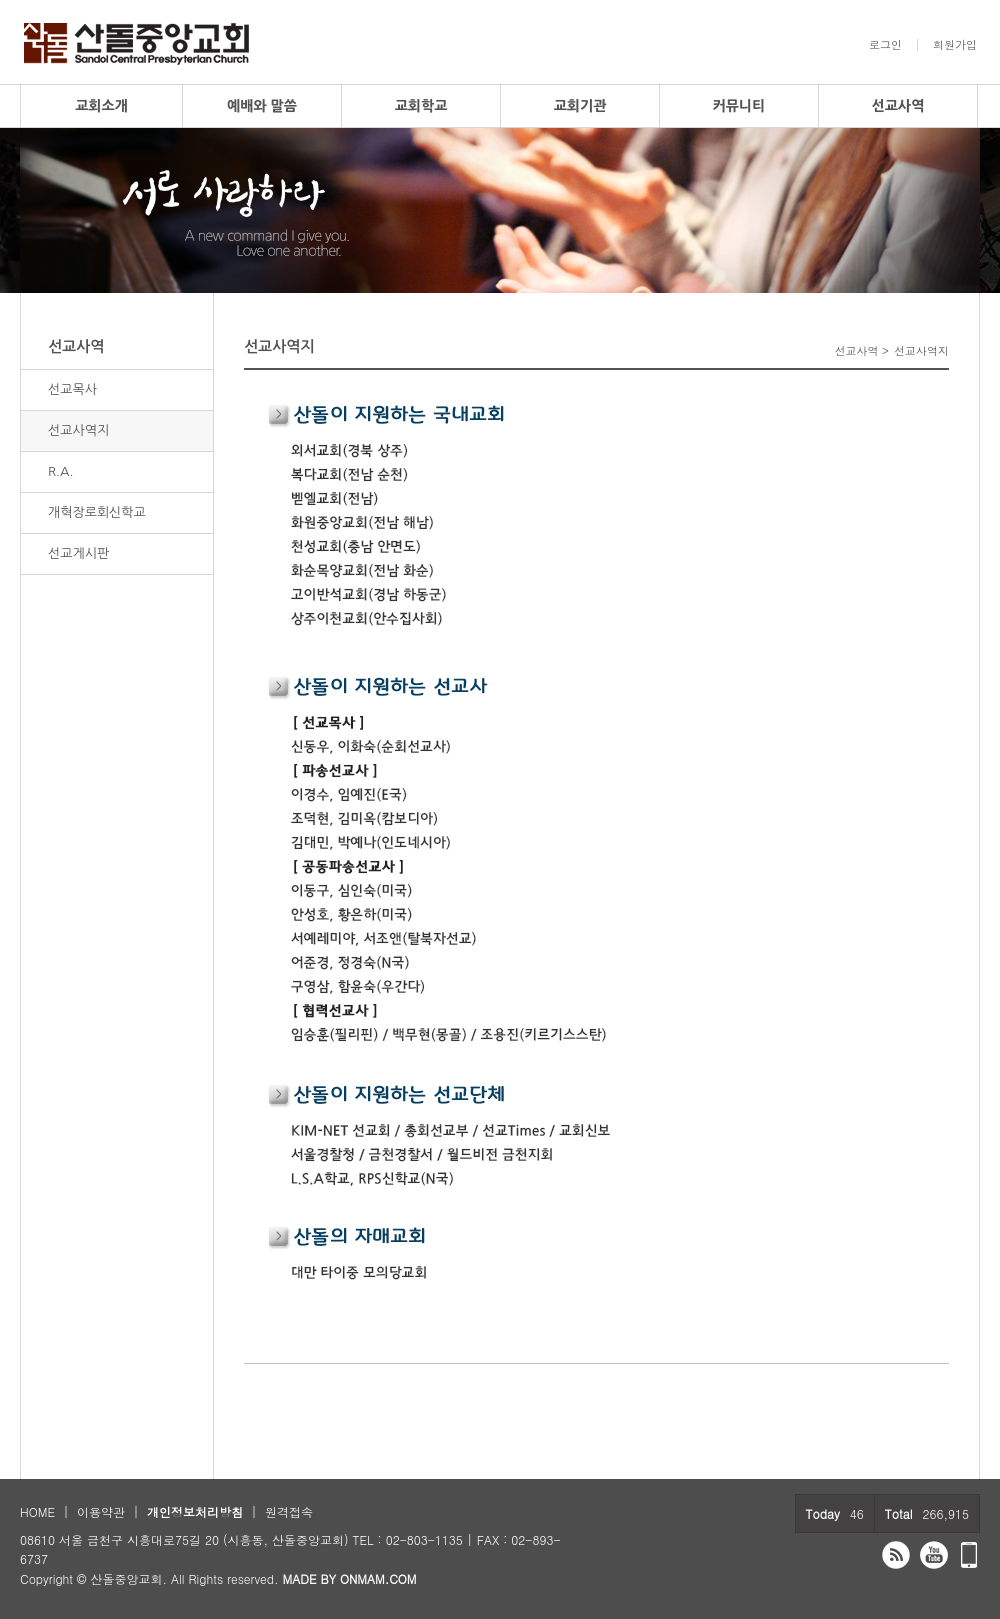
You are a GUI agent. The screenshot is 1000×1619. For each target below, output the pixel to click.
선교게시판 (78, 553)
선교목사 (72, 389)
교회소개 (101, 106)
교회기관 (580, 106)
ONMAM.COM (378, 1578)
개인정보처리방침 (195, 1511)
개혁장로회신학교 (97, 512)
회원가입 (955, 45)
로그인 (885, 45)
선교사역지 (78, 430)
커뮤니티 (739, 106)
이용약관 (101, 1511)
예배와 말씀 (262, 106)
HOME (37, 1511)
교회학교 (421, 106)
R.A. (60, 471)
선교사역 (898, 106)
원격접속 (289, 1511)
